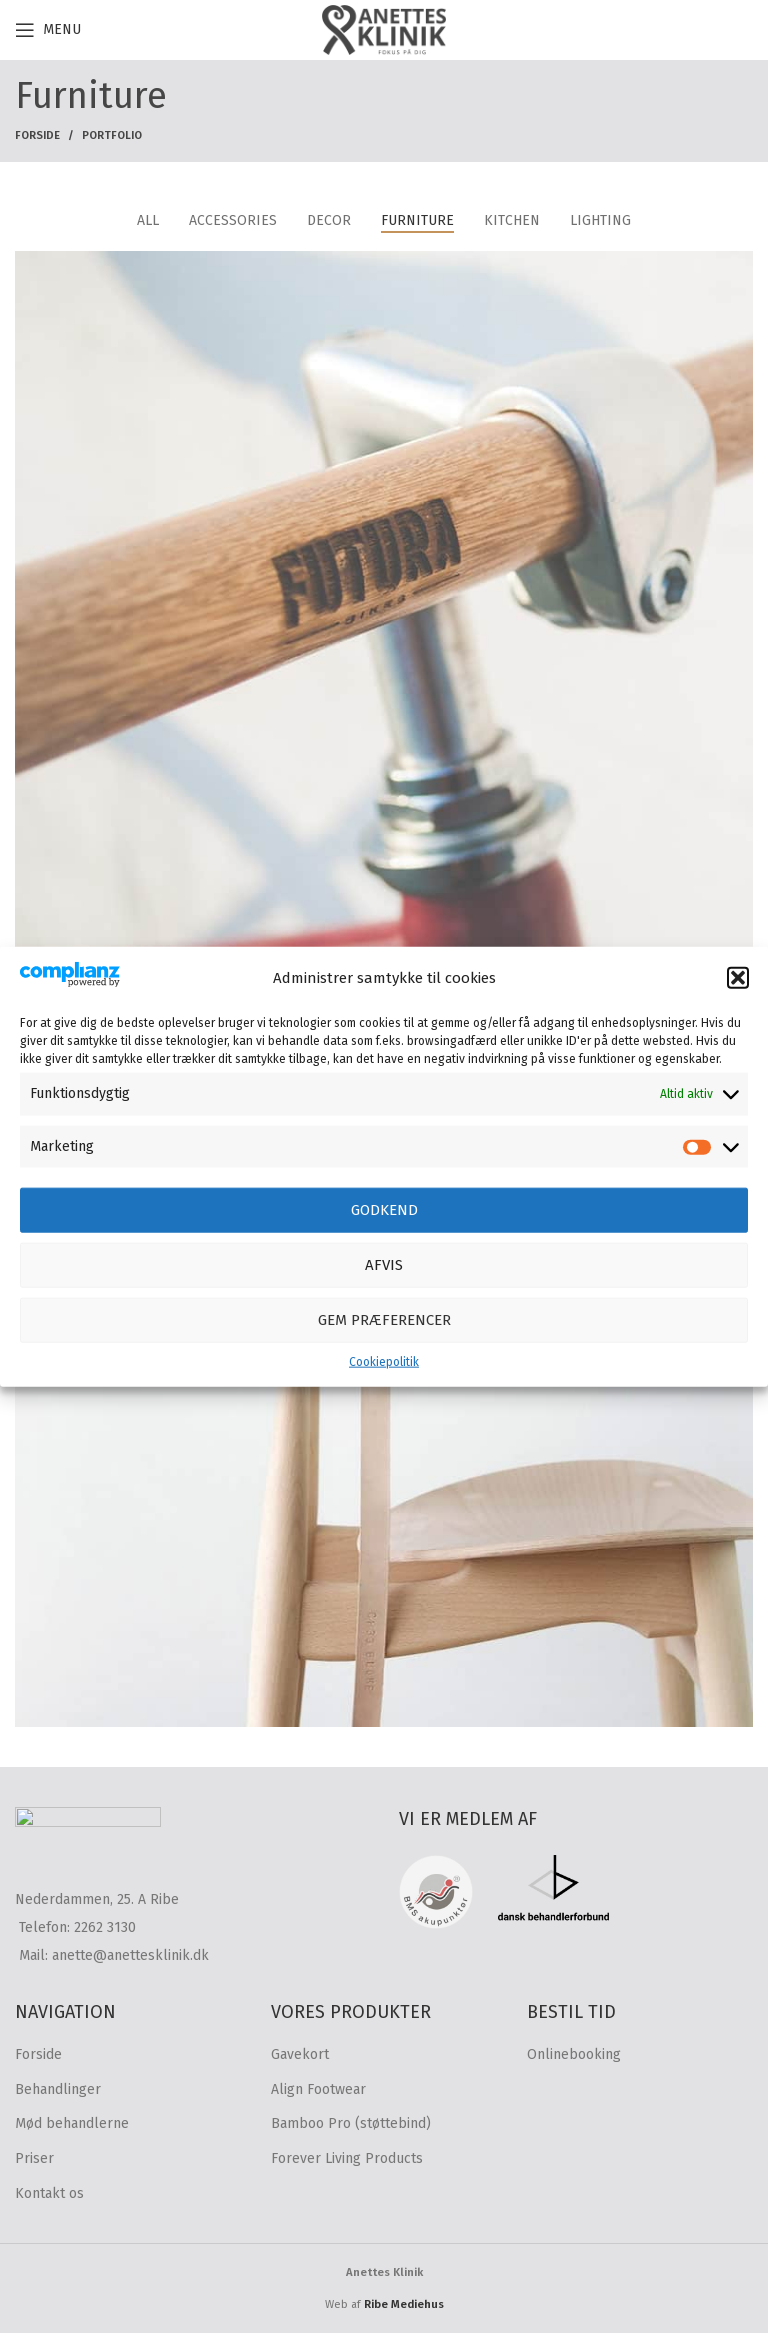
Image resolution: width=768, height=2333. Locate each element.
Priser (34, 2158)
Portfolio (112, 135)
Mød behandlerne (72, 2123)
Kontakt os (49, 2193)
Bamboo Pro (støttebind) (351, 2123)
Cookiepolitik (384, 1362)
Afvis (384, 1265)
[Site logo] (384, 29)
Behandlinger (58, 2089)
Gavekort (300, 2054)
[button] (738, 978)
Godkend (384, 1210)
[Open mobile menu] (48, 30)
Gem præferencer (384, 1320)
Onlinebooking (574, 2054)
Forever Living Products (347, 2158)
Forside (37, 135)
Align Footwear (318, 2089)
